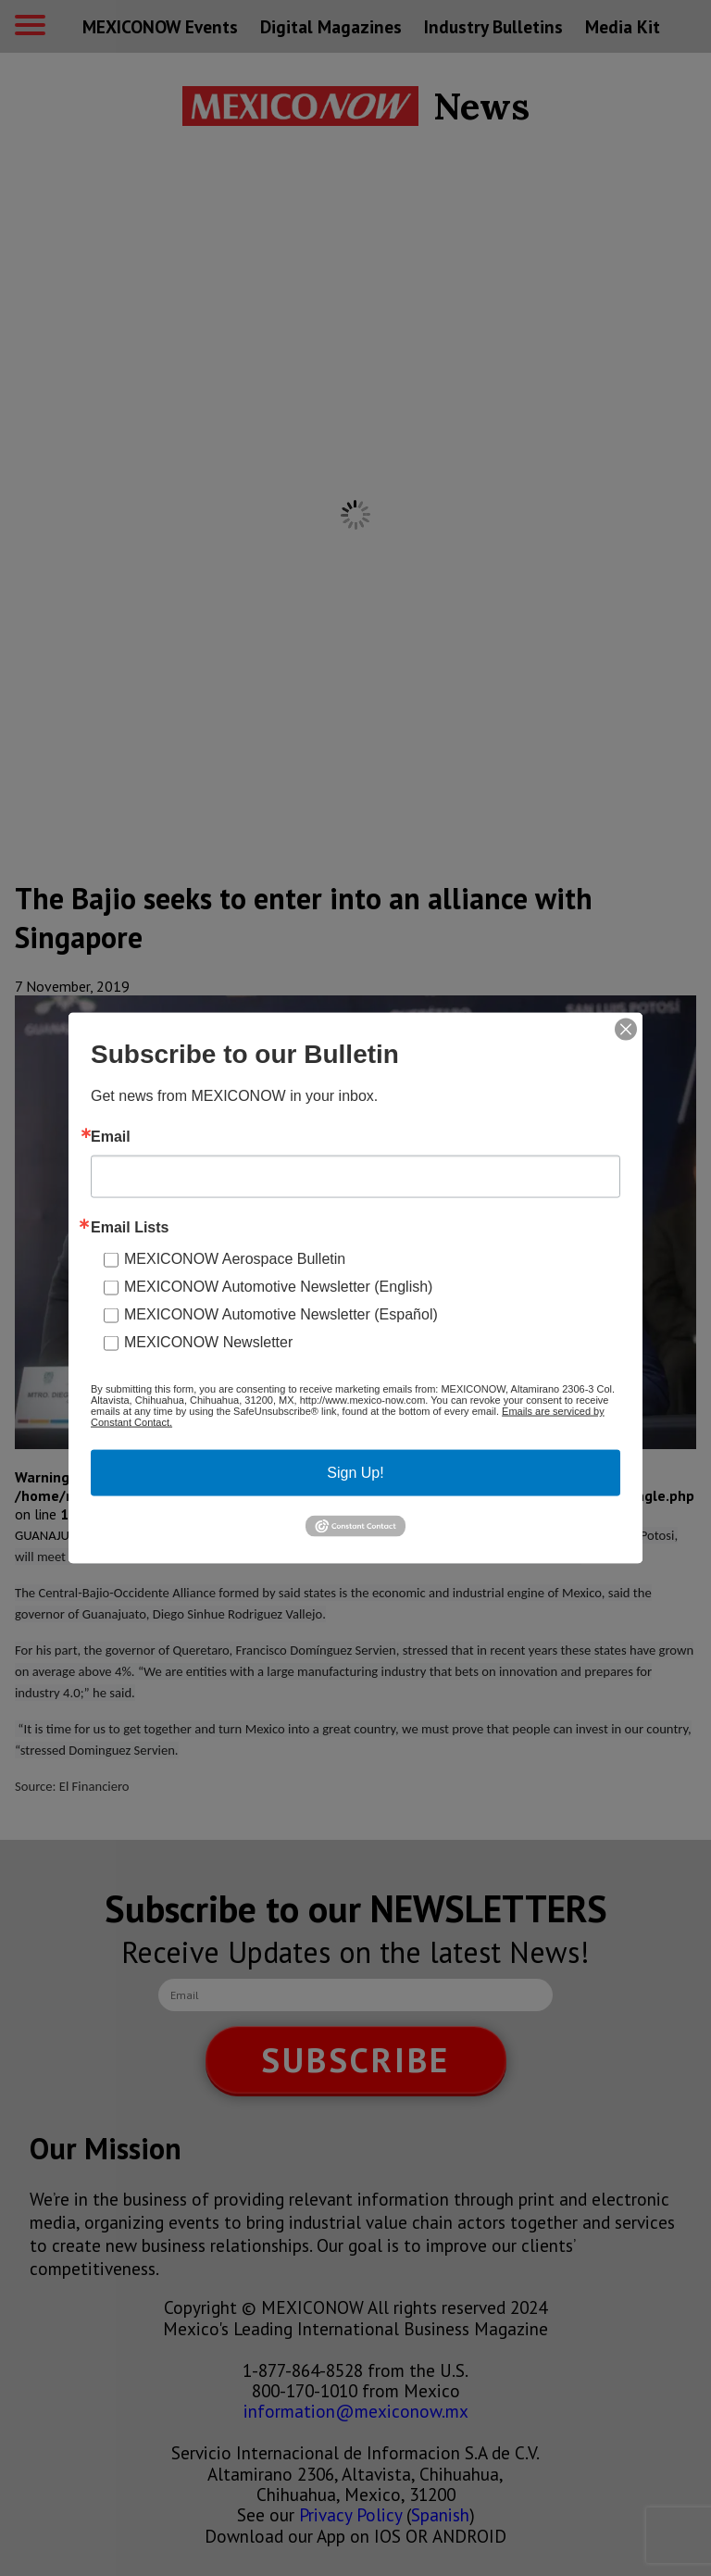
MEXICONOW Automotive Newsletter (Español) (281, 1314)
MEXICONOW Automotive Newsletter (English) (278, 1286)
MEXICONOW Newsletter (208, 1342)
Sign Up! (355, 1473)
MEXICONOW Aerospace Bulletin (234, 1259)
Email (111, 1137)
